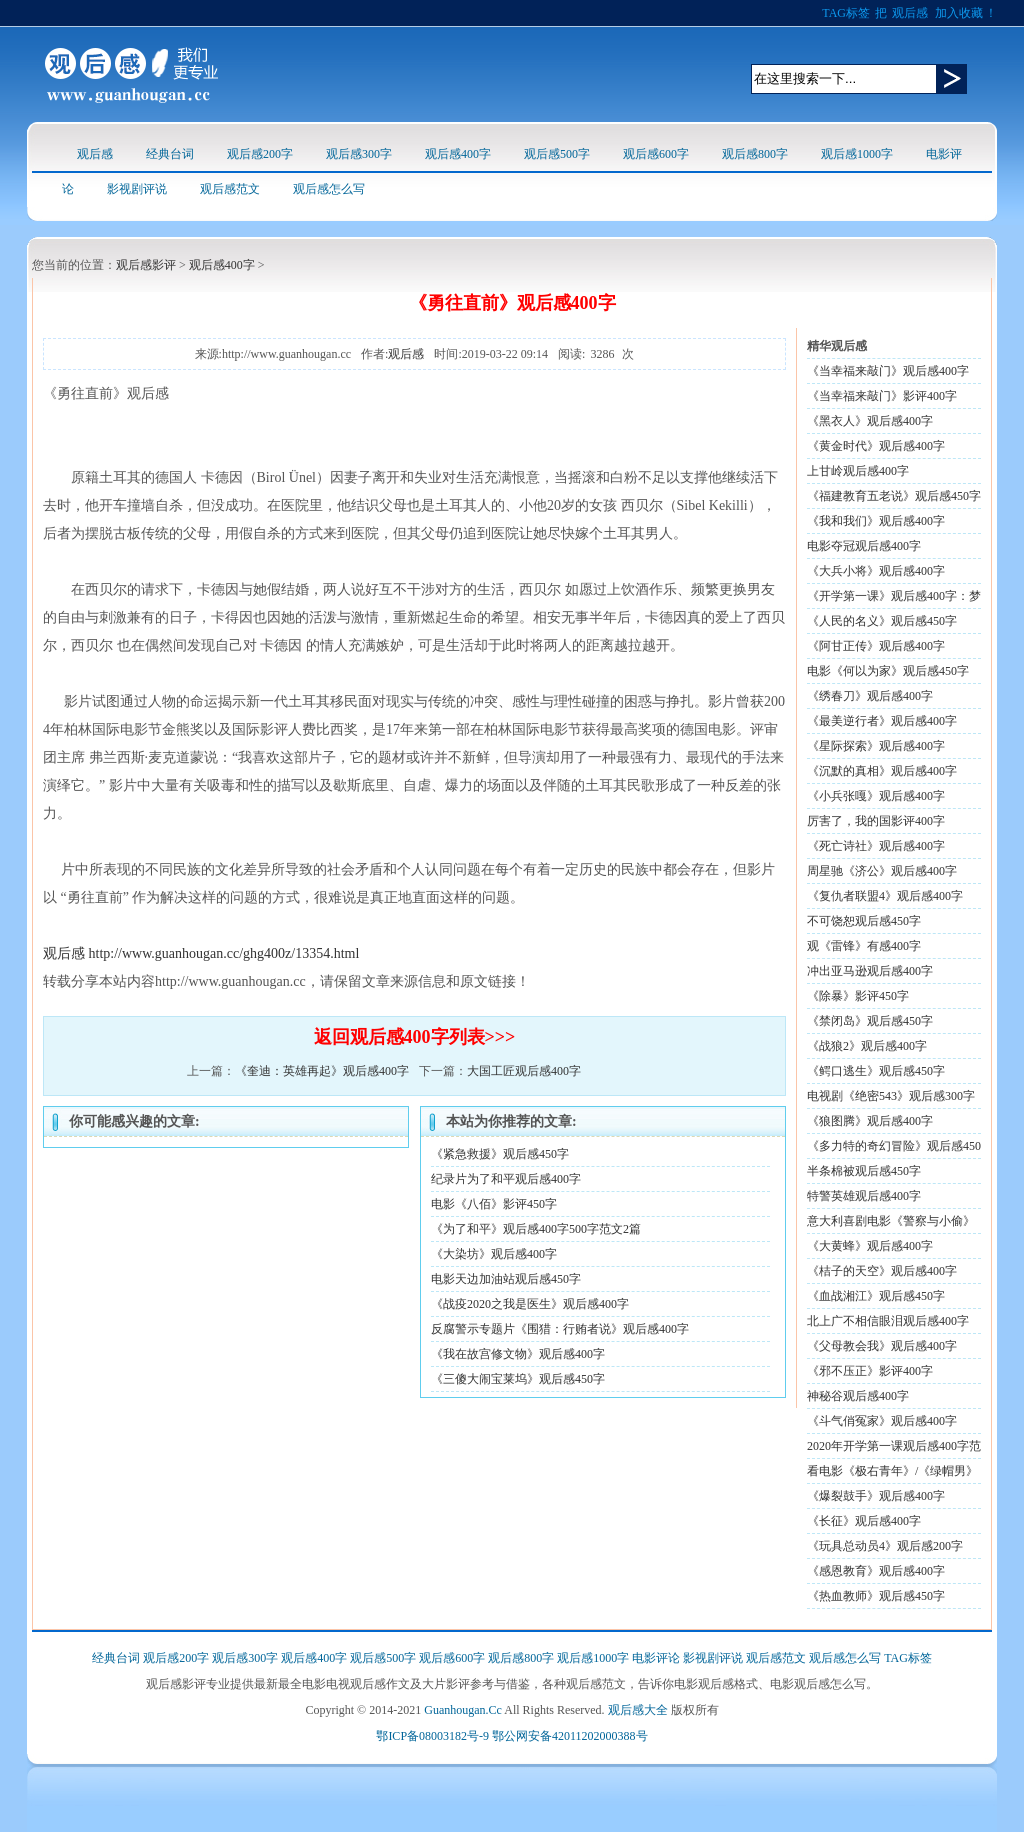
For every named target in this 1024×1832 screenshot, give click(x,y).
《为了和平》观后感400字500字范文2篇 (536, 1229)
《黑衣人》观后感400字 (870, 421)
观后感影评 (146, 265)
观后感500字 (557, 154)
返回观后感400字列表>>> (415, 1037)
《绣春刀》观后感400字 (870, 696)
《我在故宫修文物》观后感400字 (518, 1354)
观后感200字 (260, 154)
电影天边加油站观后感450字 (506, 1279)
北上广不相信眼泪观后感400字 (888, 1321)
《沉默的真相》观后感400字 (882, 771)
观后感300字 (359, 154)
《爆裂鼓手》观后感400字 (876, 1496)
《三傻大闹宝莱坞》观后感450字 (518, 1379)
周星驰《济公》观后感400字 (882, 871)
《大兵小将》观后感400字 (876, 571)
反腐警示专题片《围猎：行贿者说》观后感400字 (560, 1329)
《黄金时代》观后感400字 (876, 446)
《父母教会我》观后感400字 (882, 1346)
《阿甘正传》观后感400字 (876, 646)
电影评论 (656, 1658)
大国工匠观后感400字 (524, 1071)
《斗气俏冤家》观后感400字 (882, 1421)
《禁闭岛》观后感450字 (870, 1021)
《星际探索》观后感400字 (876, 746)
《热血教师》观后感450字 (876, 1596)
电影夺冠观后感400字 (864, 546)
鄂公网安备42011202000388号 (570, 1736)
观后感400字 (458, 154)
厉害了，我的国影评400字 (876, 821)
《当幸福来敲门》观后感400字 (888, 371)
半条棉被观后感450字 (864, 1171)
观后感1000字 (857, 154)
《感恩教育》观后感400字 (876, 1571)
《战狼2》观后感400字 (867, 1046)
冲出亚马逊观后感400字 (870, 971)
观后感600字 (656, 154)
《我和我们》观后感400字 (876, 521)
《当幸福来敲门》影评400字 (882, 396)
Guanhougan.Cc (463, 1710)
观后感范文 (230, 189)
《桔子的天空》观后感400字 (882, 1271)
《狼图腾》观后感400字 (870, 1121)
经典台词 (170, 154)
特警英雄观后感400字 (864, 1196)
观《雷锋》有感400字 (864, 946)
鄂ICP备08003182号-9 (432, 1736)
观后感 (910, 13)
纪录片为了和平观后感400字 (506, 1179)
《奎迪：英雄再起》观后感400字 (322, 1071)
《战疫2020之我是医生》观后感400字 (530, 1304)
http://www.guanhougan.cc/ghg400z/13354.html (224, 953)
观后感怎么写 (329, 189)
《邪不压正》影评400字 (870, 1371)
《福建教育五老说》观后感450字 (894, 496)
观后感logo (131, 74)
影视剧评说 (137, 189)
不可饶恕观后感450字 (864, 921)
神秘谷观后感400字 (858, 1396)
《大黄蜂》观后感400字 (870, 1246)
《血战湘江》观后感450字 (876, 1296)
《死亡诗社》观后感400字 (876, 846)
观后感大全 (638, 1710)
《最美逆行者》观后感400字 (882, 721)
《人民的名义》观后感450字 (882, 621)
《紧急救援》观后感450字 (500, 1154)
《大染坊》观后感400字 (494, 1254)
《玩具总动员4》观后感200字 (885, 1546)
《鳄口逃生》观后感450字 (876, 1071)
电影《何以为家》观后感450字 (888, 671)
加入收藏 (959, 13)
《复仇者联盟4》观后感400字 (885, 896)
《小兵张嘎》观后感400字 (876, 796)
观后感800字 (755, 154)
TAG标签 (846, 13)
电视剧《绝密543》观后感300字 (891, 1096)
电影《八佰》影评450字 (494, 1204)
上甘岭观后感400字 (858, 471)
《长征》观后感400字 (864, 1521)
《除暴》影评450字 (858, 996)
